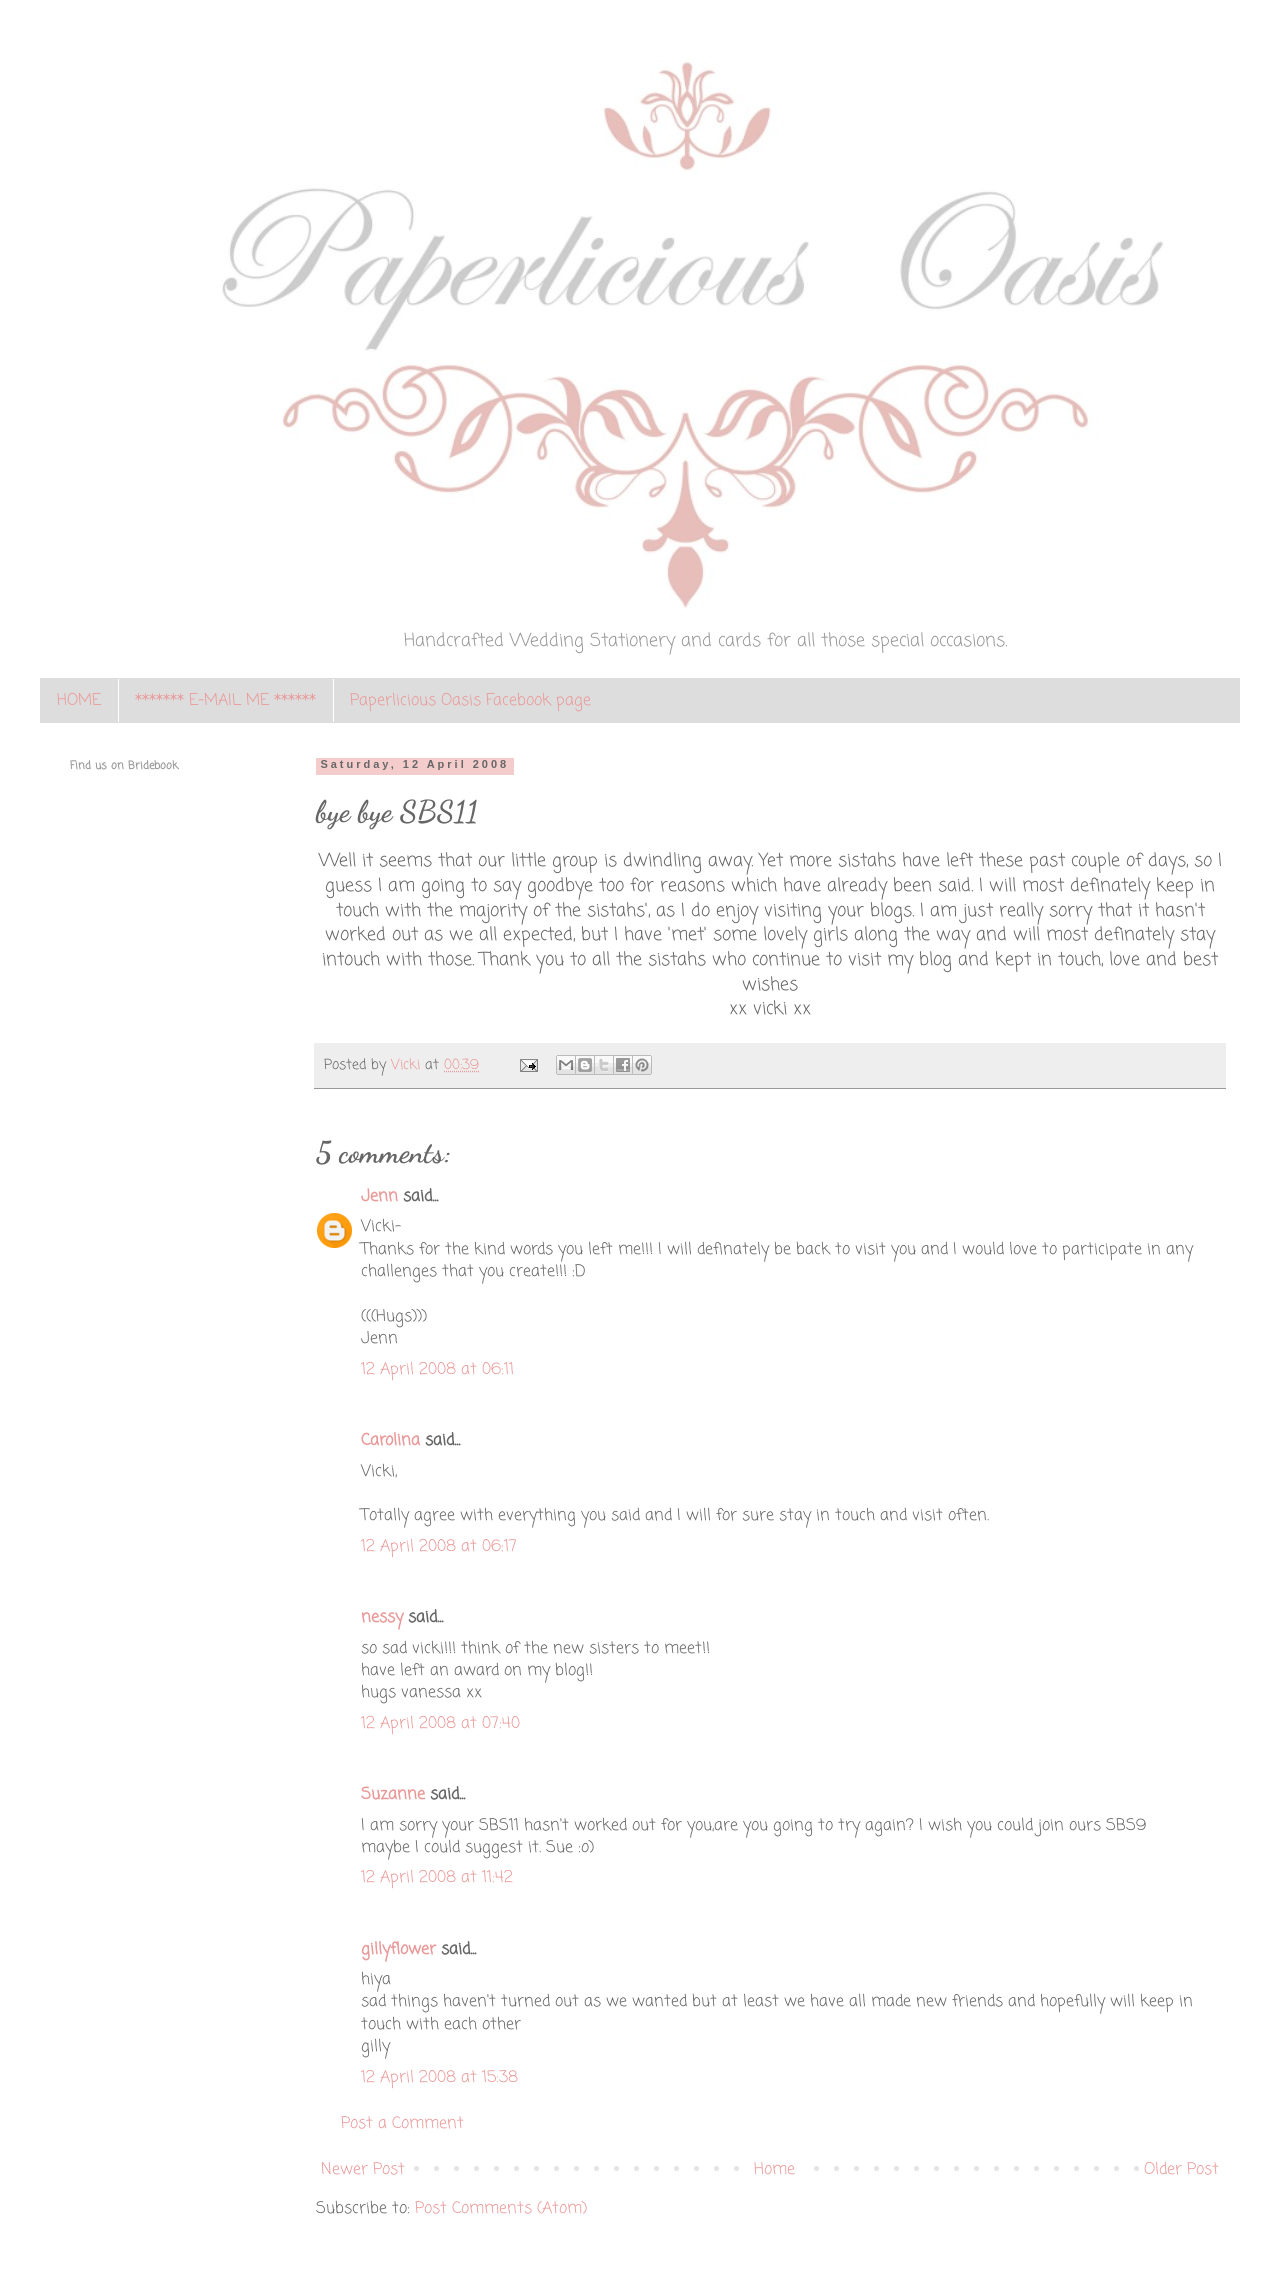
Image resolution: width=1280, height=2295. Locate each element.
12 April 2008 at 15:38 (439, 2078)
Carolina (390, 1441)
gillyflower (398, 1950)
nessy (382, 1618)
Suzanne (393, 1795)
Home (774, 2170)
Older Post (1181, 2170)
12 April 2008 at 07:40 (440, 1724)
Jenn (379, 1197)
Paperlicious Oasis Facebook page (470, 701)
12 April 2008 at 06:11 (437, 1370)
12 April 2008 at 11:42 (437, 1878)
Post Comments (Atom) (501, 2209)
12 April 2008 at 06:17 (439, 1547)
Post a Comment (402, 2124)
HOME (79, 701)
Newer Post (363, 2170)
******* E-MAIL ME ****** (225, 701)
